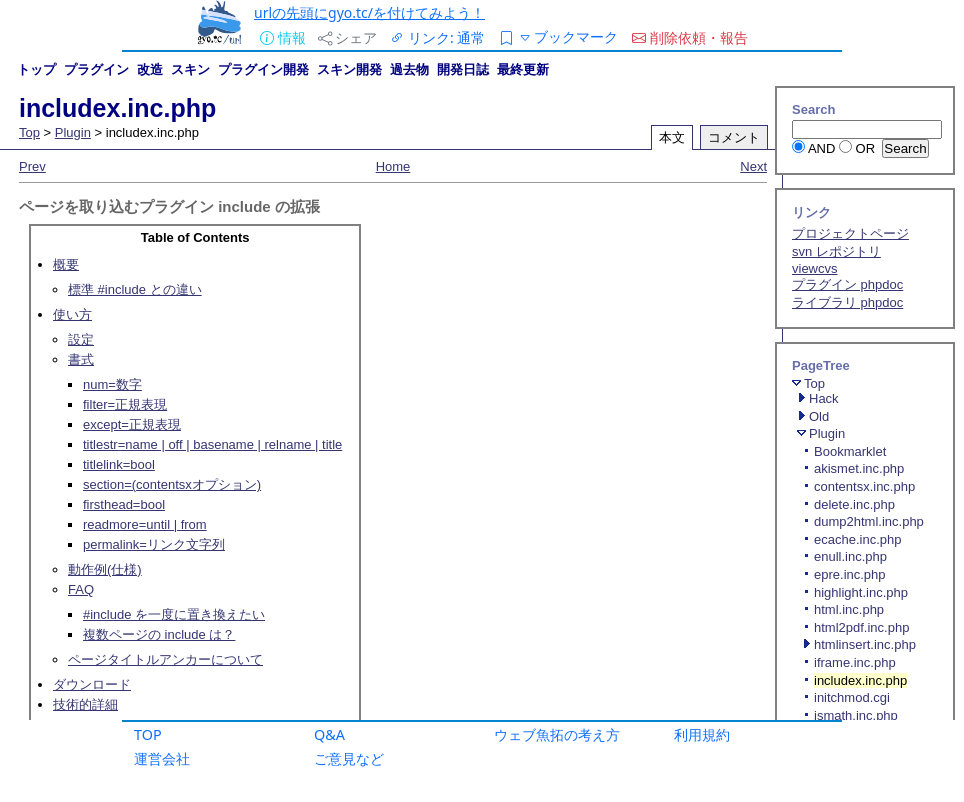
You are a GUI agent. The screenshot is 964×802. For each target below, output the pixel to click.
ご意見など (349, 758)
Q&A (329, 734)
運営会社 (162, 758)
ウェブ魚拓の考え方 (557, 734)
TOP (148, 734)
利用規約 (702, 734)
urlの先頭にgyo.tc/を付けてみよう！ (369, 12)
